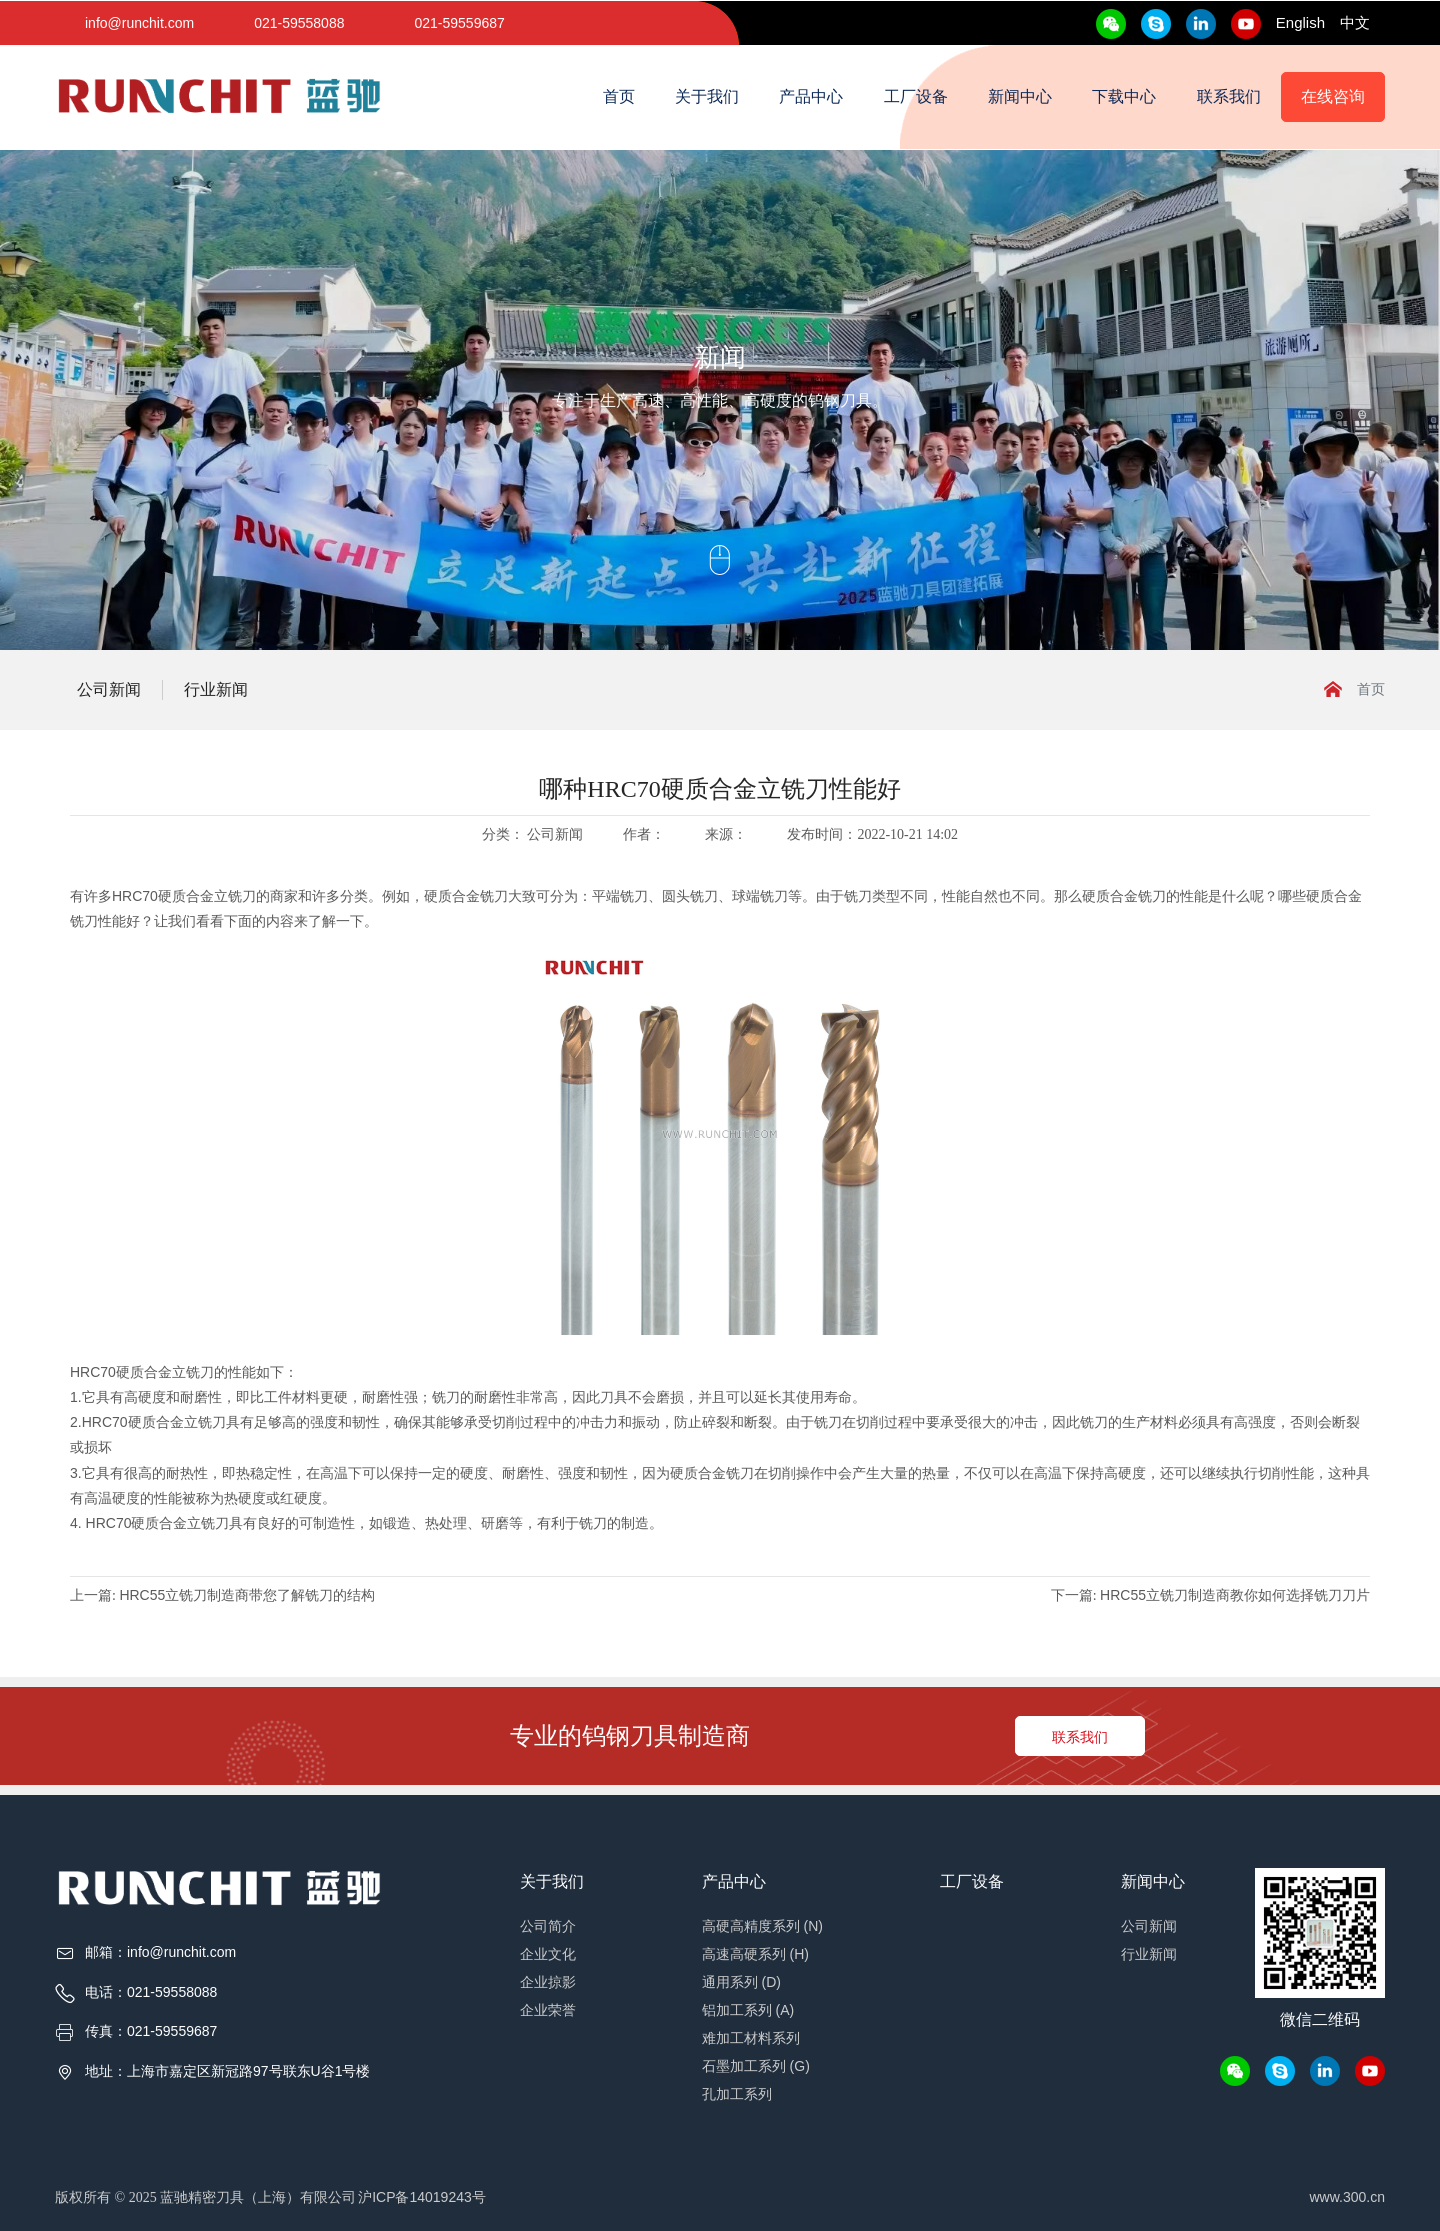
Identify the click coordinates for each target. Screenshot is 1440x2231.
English (1300, 22)
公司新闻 (109, 689)
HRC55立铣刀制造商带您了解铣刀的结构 (247, 1595)
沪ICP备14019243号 (422, 2197)
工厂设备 (916, 96)
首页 (619, 96)
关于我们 (707, 96)
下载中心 (1124, 96)
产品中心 (811, 96)
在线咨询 (1333, 96)
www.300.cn (1347, 2197)
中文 (1355, 22)
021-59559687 (459, 23)
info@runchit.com (139, 23)
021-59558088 (299, 23)
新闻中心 (1020, 96)
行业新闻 (216, 689)
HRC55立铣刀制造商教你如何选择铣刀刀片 (1235, 1595)
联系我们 (1229, 96)
